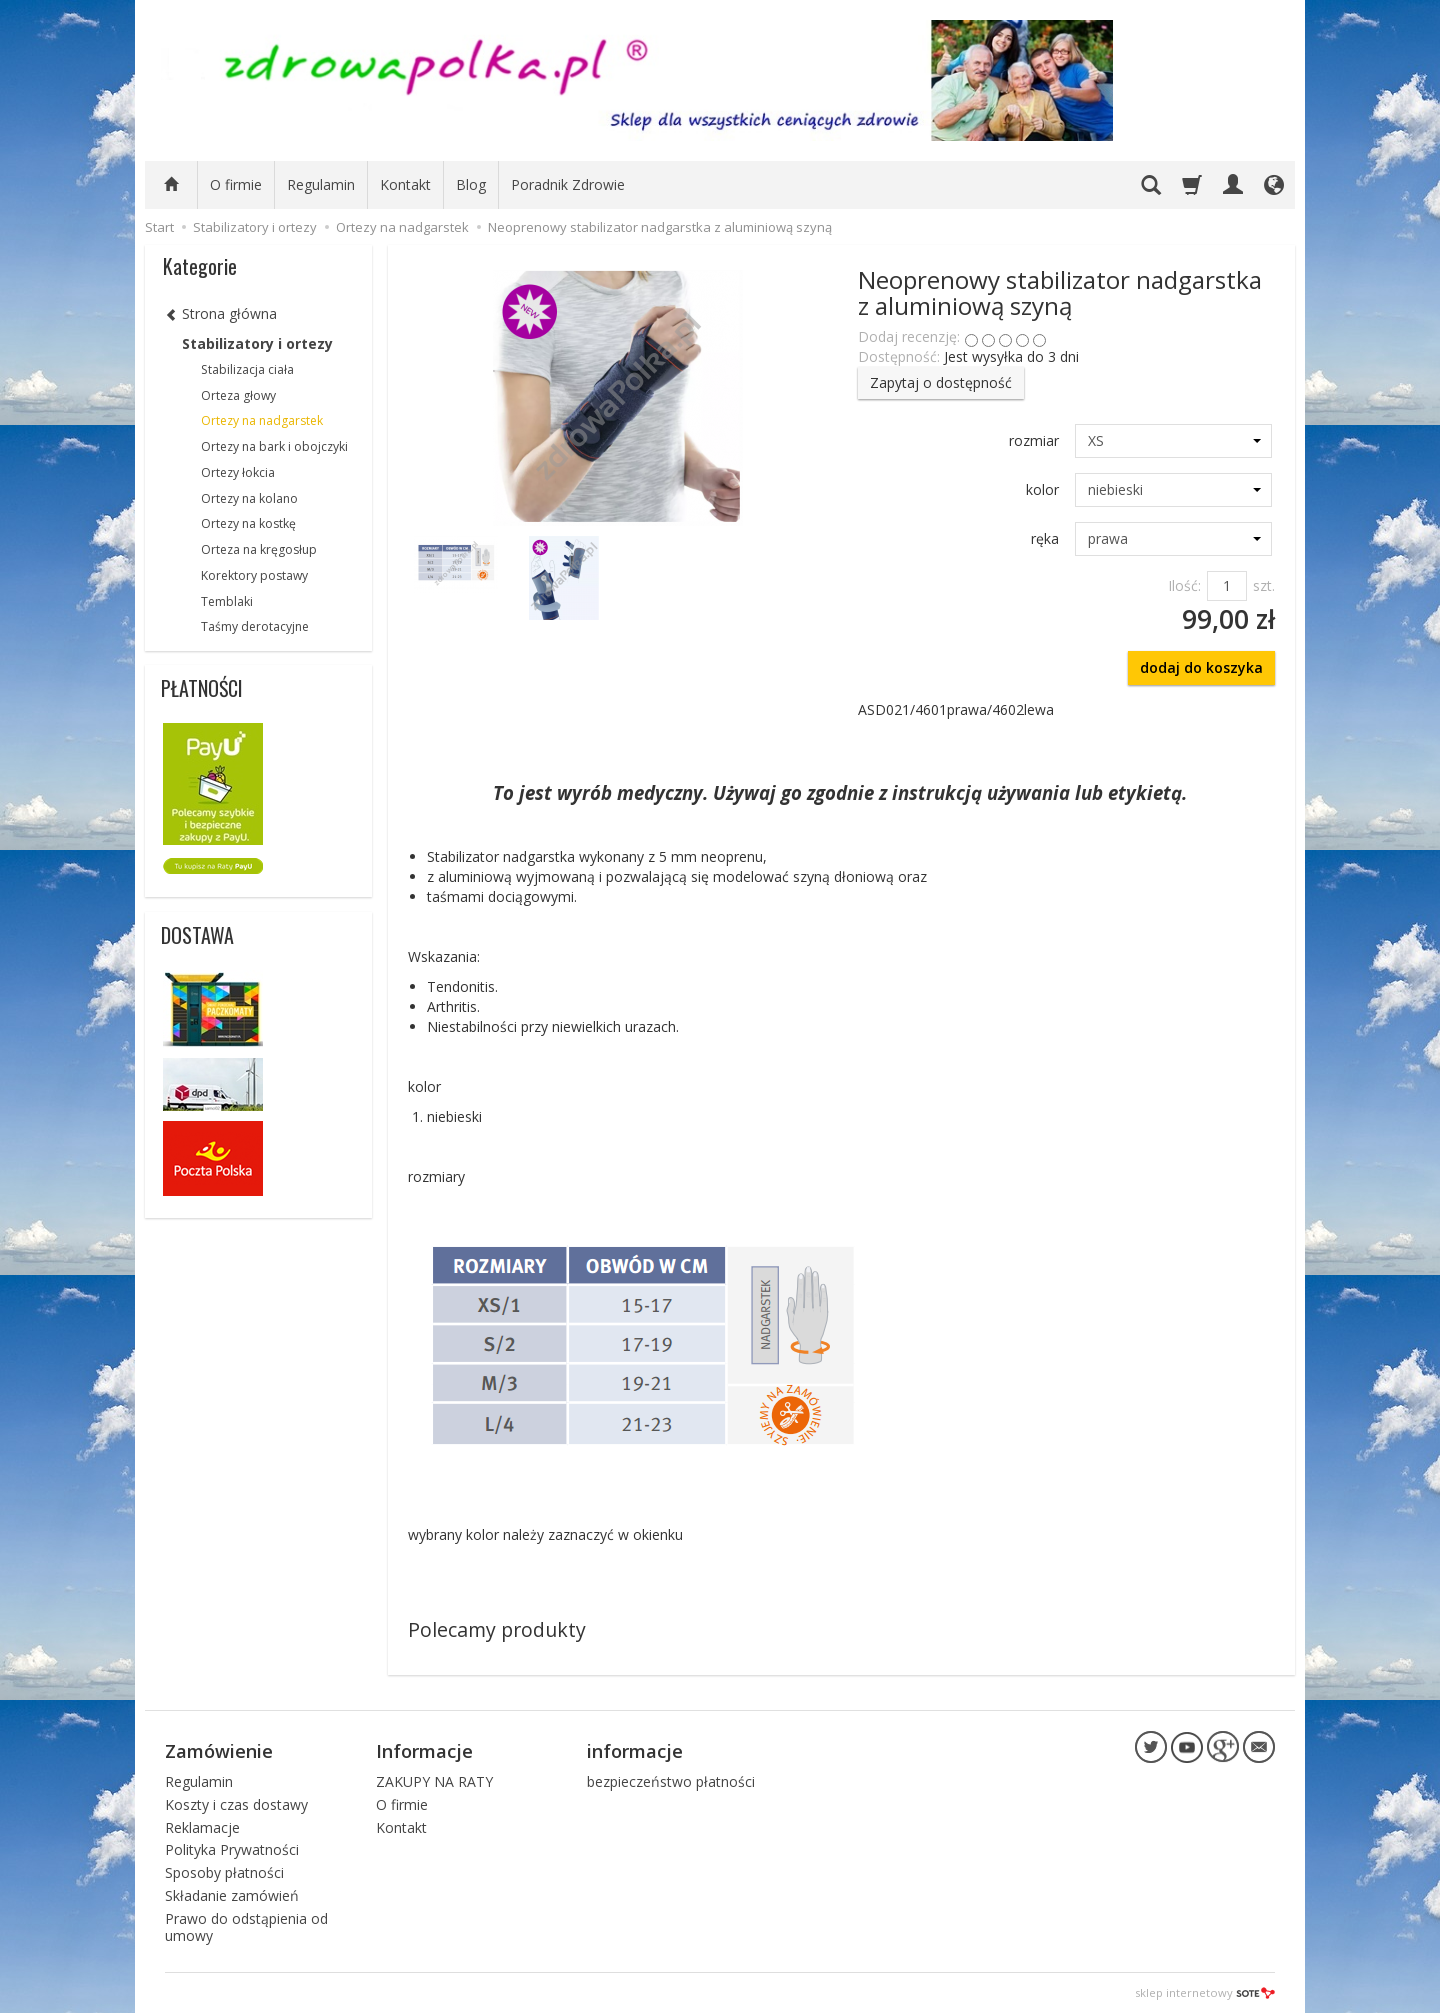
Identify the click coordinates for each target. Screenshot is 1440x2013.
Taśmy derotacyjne (255, 626)
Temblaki (227, 601)
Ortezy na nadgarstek (262, 420)
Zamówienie (219, 1751)
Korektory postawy (254, 575)
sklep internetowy (1205, 1992)
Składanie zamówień (232, 1895)
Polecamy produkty (497, 1629)
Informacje (424, 1751)
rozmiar (1034, 440)
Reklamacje (202, 1827)
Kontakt (405, 184)
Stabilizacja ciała (247, 369)
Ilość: (1184, 585)
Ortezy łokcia (238, 472)
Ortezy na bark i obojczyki (274, 446)
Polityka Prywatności (232, 1849)
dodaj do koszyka (1201, 667)
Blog (471, 184)
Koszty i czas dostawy (236, 1804)
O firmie (236, 184)
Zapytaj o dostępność (941, 382)
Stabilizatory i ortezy (257, 343)
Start (159, 227)
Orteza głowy (238, 395)
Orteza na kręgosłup (259, 549)
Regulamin (321, 184)
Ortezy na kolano (249, 498)
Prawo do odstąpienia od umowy (246, 1927)
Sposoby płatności (224, 1872)
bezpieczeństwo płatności (671, 1781)
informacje (635, 1751)
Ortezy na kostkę (248, 523)
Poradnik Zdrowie (568, 184)
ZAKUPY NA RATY (434, 1781)
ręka (1045, 538)
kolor (1042, 489)
